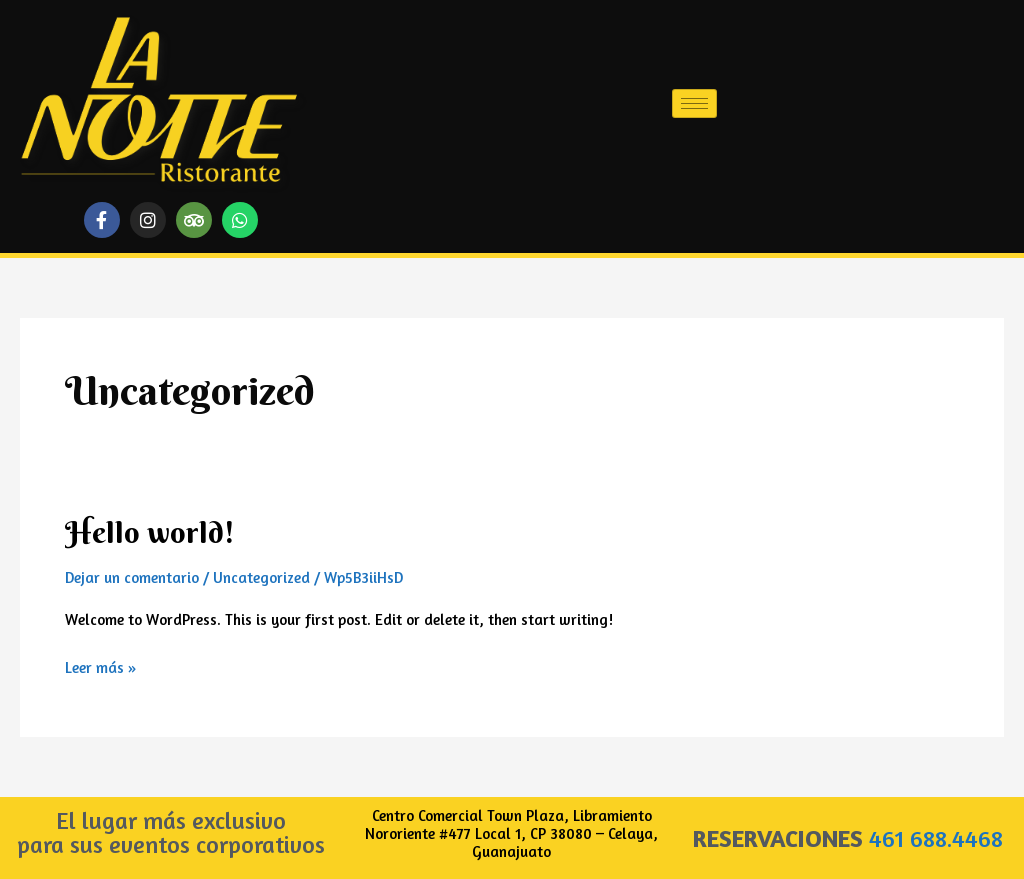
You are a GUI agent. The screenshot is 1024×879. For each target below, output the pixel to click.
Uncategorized (261, 577)
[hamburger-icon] (694, 103)
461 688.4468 (936, 838)
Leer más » (101, 666)
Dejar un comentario (132, 577)
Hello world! (150, 532)
